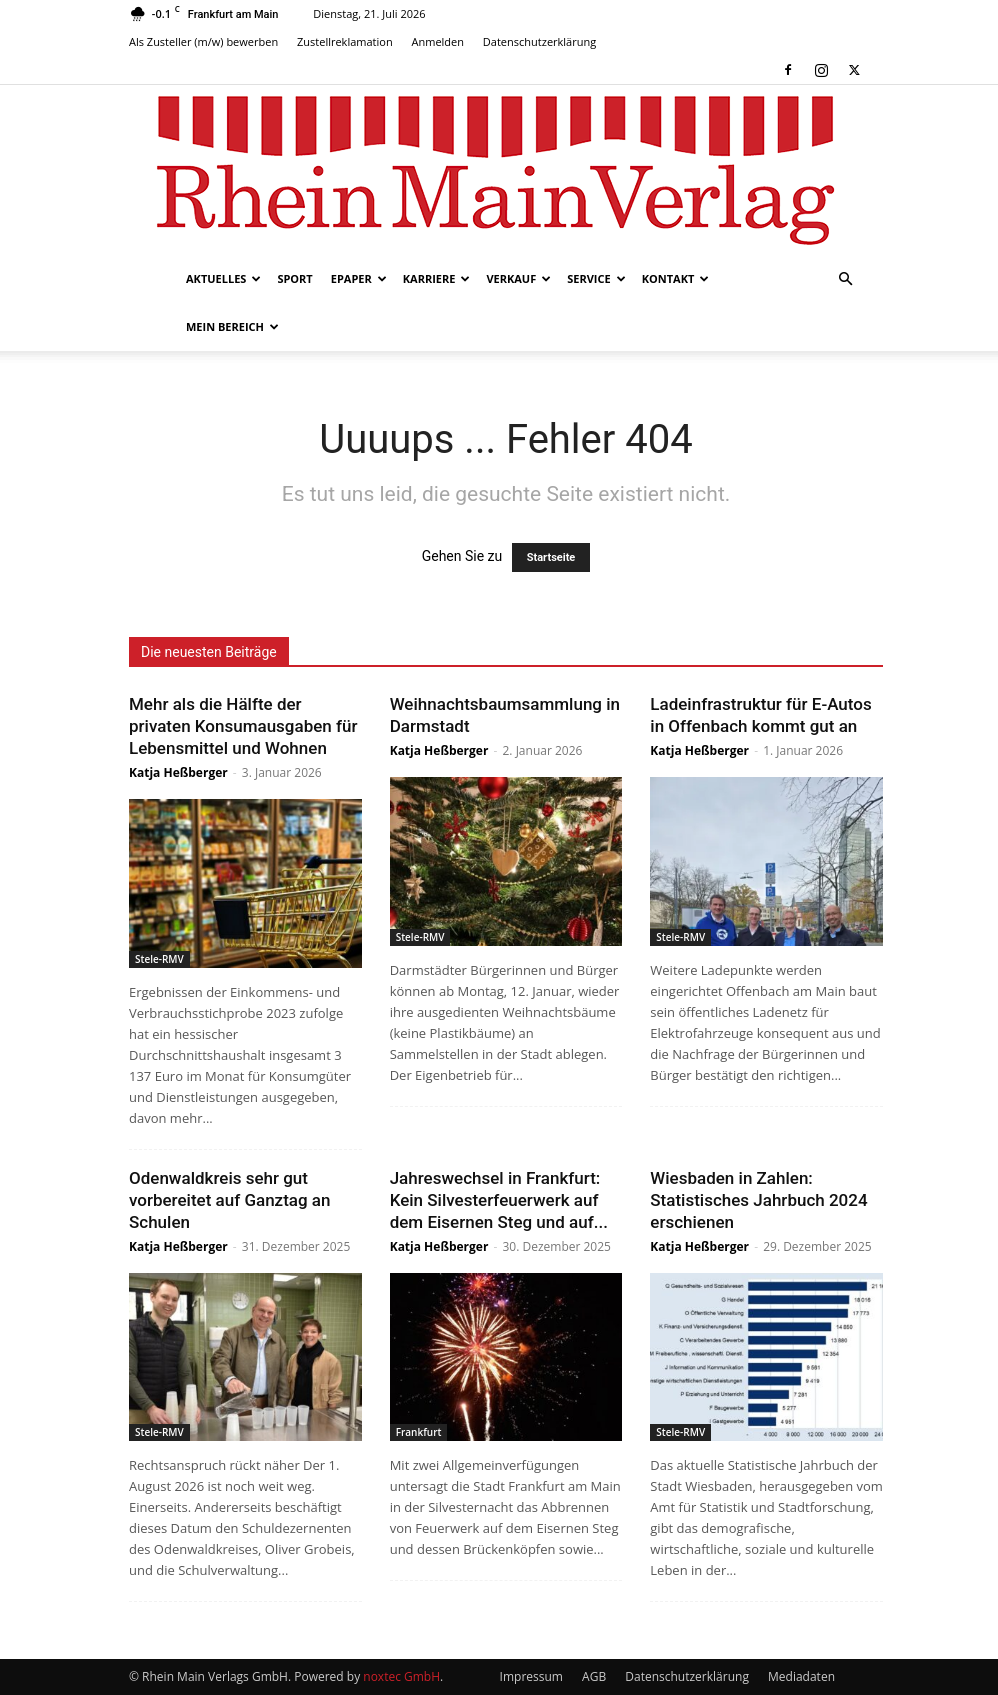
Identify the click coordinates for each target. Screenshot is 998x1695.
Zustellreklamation (345, 41)
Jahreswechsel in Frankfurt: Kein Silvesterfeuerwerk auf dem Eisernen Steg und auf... (499, 1200)
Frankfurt (419, 1432)
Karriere (437, 278)
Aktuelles (223, 278)
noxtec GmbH (401, 1676)
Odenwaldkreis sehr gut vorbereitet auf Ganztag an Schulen (230, 1200)
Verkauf (518, 278)
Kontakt (676, 278)
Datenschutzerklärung (539, 41)
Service (596, 278)
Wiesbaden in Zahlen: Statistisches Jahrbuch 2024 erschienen (758, 1200)
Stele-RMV (159, 959)
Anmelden (438, 41)
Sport (294, 278)
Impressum (531, 1676)
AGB (594, 1676)
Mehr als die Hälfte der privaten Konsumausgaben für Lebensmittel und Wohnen (243, 726)
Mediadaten (801, 1676)
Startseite (551, 557)
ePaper (359, 278)
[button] (845, 279)
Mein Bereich (232, 326)
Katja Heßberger (178, 772)
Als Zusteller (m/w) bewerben (203, 41)
